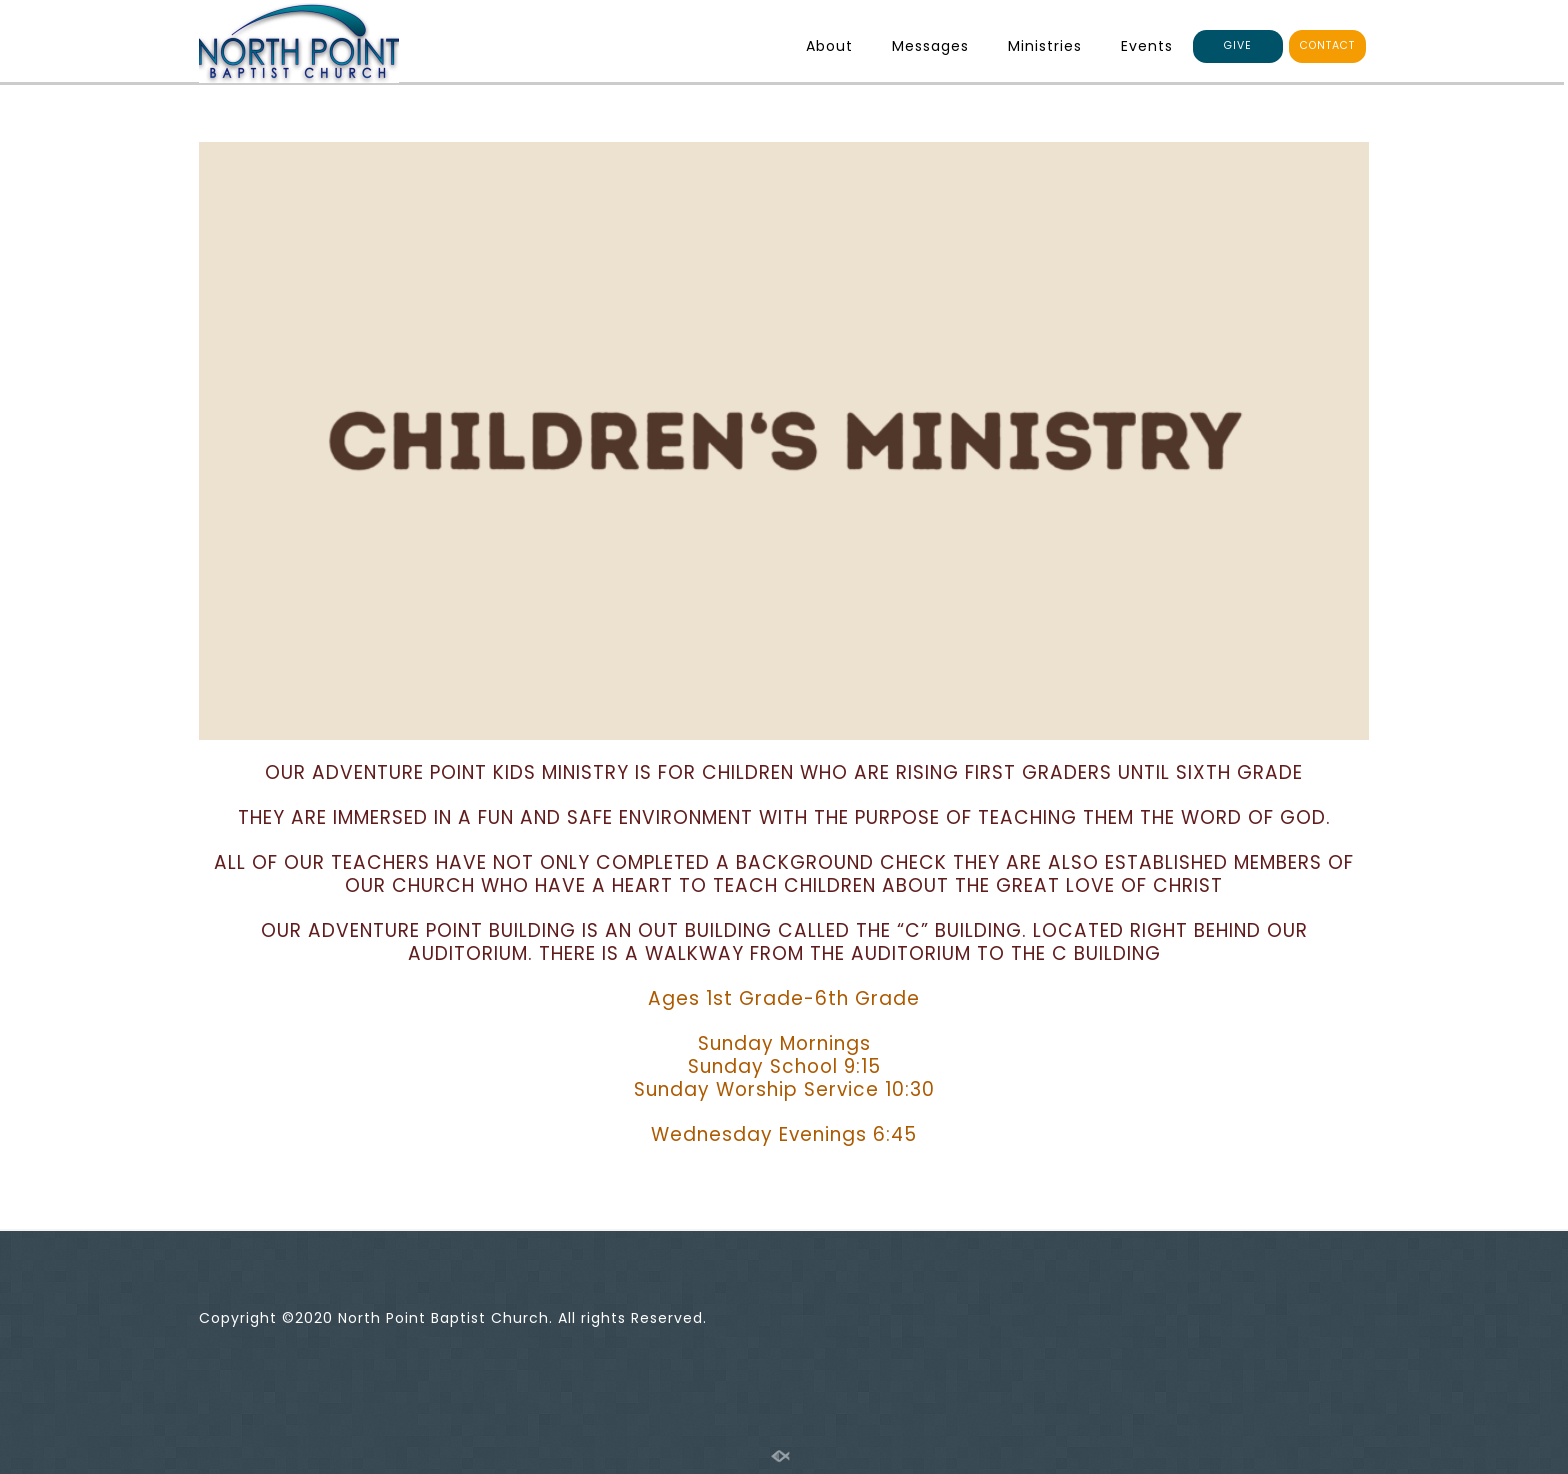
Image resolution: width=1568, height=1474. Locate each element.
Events (1147, 46)
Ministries (1045, 46)
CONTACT (1327, 45)
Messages (930, 46)
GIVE (1238, 45)
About (829, 46)
